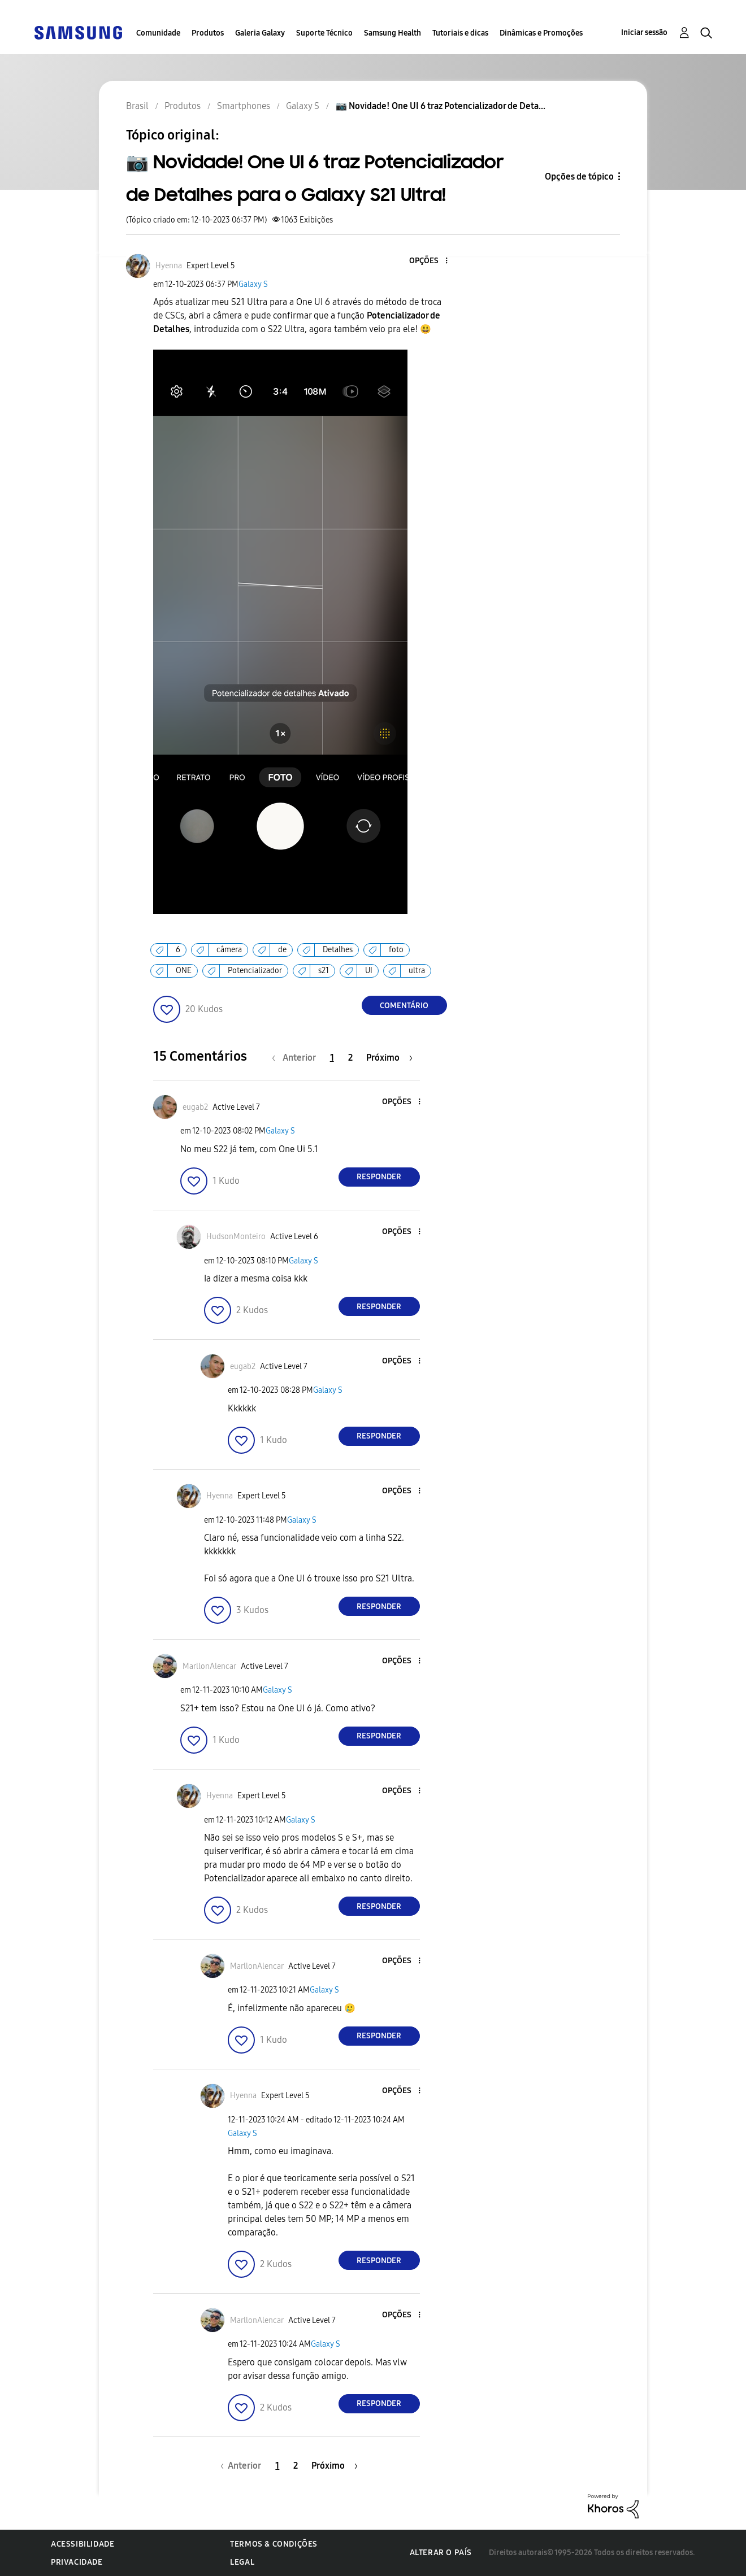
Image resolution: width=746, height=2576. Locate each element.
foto (396, 949)
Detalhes (338, 949)
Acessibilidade (82, 2544)
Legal (242, 2562)
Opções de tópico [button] (579, 176)
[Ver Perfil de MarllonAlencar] (209, 1666)
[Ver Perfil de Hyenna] (168, 266)
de (282, 949)
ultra (417, 970)
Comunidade (158, 33)
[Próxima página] (389, 1057)
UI (368, 970)
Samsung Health (392, 33)
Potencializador (255, 970)
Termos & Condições (274, 2544)
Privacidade (77, 2562)
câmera (229, 949)
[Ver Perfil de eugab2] (195, 1107)
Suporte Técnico (324, 33)
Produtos (208, 33)
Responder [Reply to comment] (379, 1177)
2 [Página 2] (350, 1057)
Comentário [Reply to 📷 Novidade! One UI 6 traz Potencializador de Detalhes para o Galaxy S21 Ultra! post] (404, 1005)
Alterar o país (441, 2552)
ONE (184, 970)
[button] (427, 261)
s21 (323, 970)
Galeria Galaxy (260, 33)
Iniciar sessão (644, 32)
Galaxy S (253, 284)
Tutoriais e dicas (460, 33)
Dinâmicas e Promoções (541, 33)
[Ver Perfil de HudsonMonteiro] (236, 1236)
